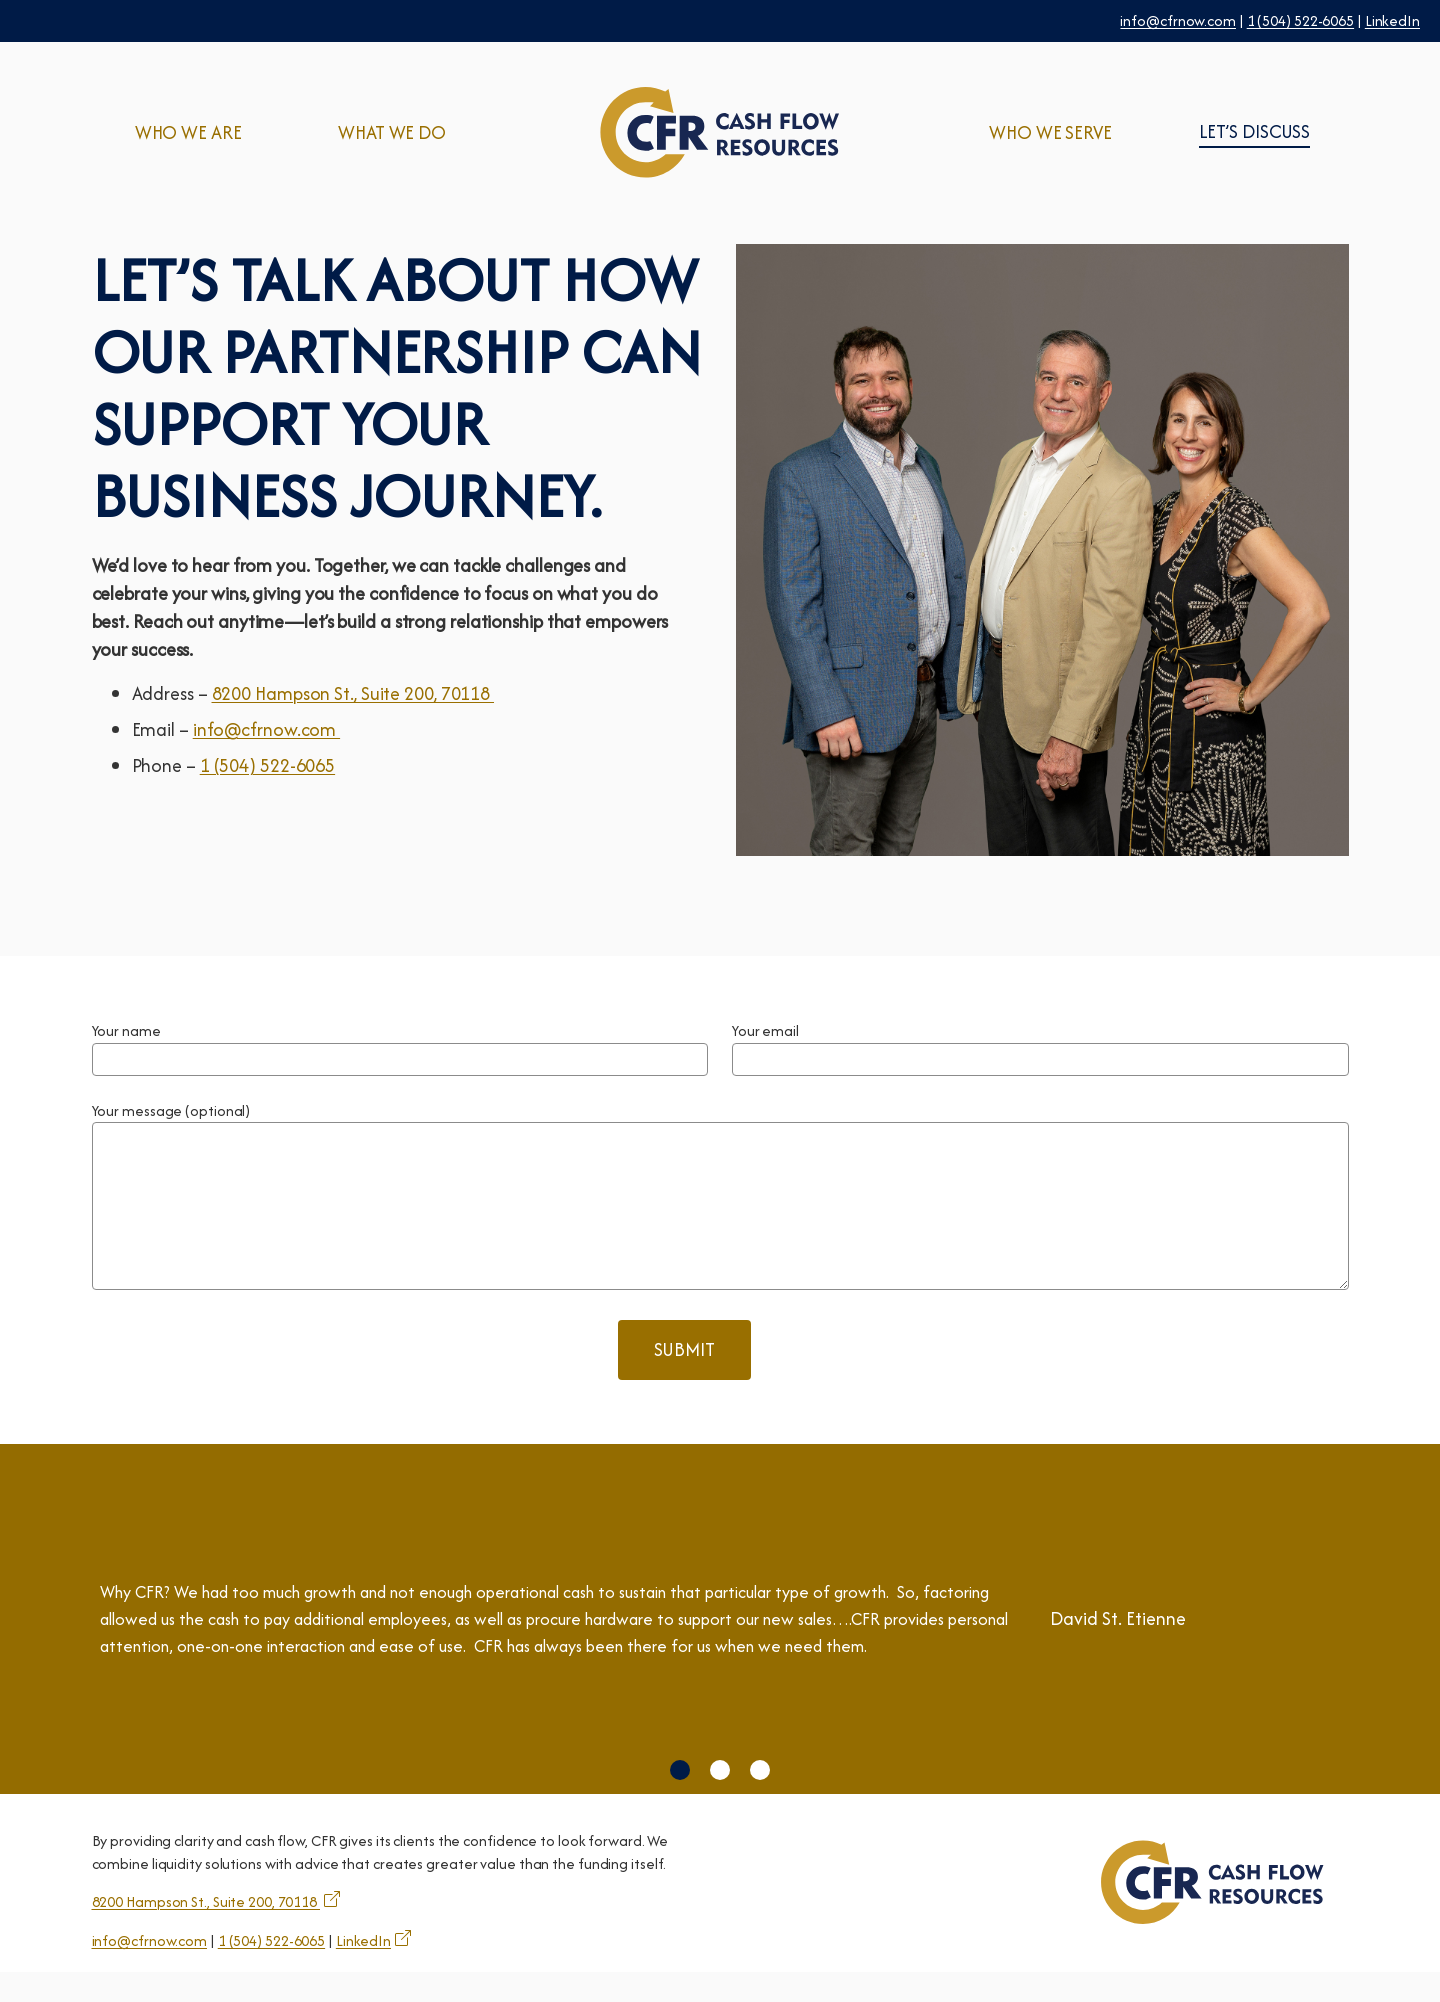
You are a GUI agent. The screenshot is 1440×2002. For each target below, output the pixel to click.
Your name (126, 1030)
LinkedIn (1392, 20)
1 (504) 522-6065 (1300, 20)
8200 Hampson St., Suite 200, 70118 (353, 693)
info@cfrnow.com (1178, 20)
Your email (765, 1030)
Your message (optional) (171, 1110)
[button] (680, 1800)
